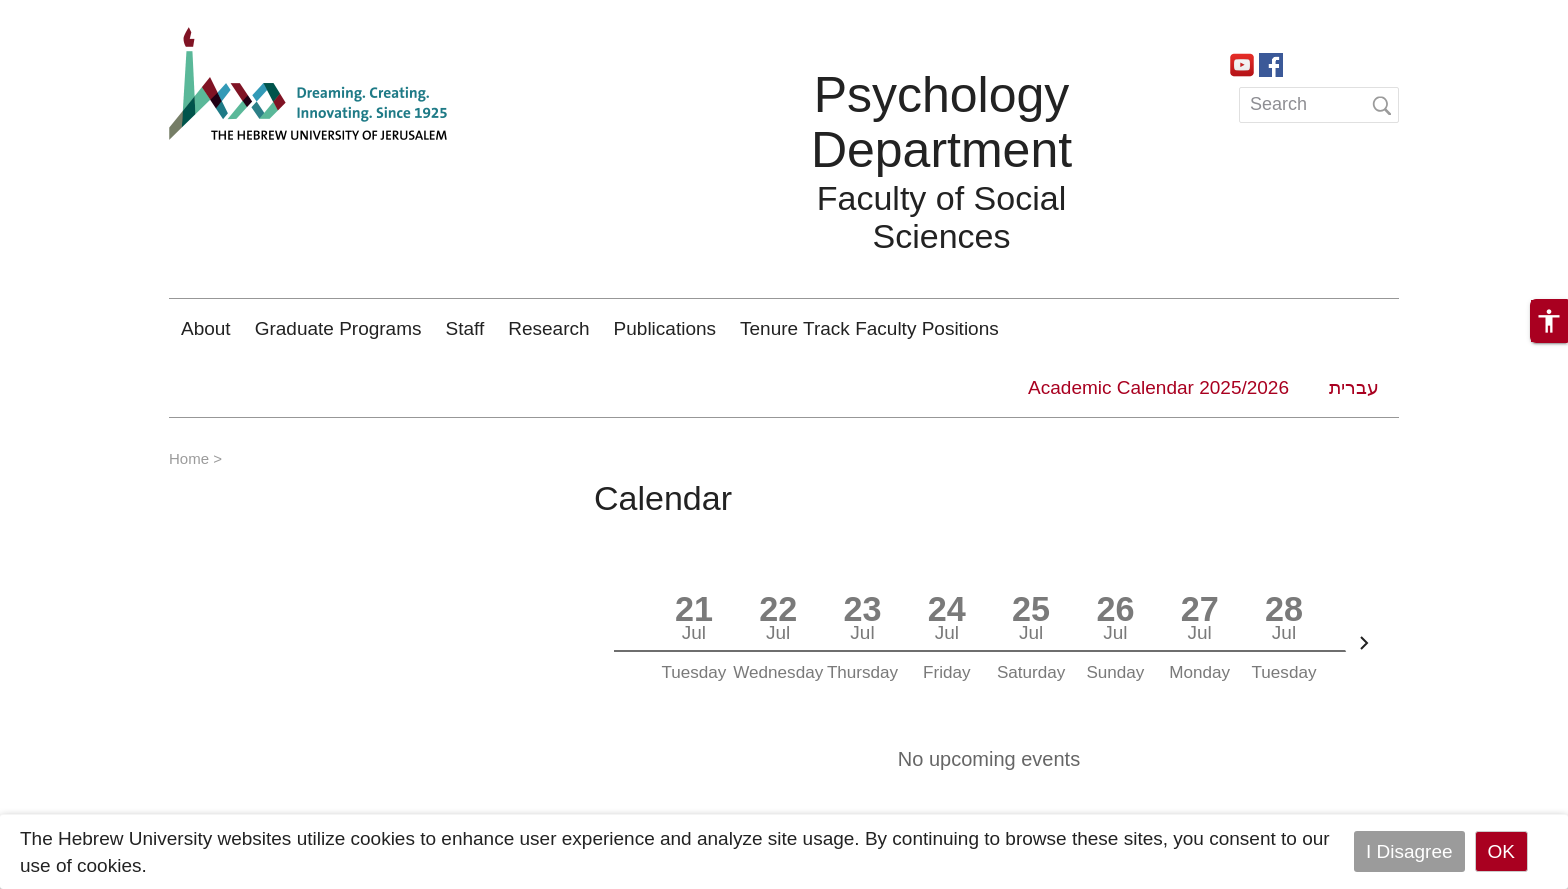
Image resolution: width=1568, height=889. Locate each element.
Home (189, 458)
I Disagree (1409, 851)
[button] (1549, 321)
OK (1501, 851)
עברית (1354, 387)
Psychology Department (941, 122)
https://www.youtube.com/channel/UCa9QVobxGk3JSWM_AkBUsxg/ (1242, 63)
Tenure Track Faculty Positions (869, 328)
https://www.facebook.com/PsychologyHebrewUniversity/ (1271, 63)
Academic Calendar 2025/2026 (1158, 387)
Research (548, 328)
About (206, 328)
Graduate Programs (338, 328)
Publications (665, 328)
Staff (465, 328)
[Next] (1364, 643)
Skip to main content (86, 13)
